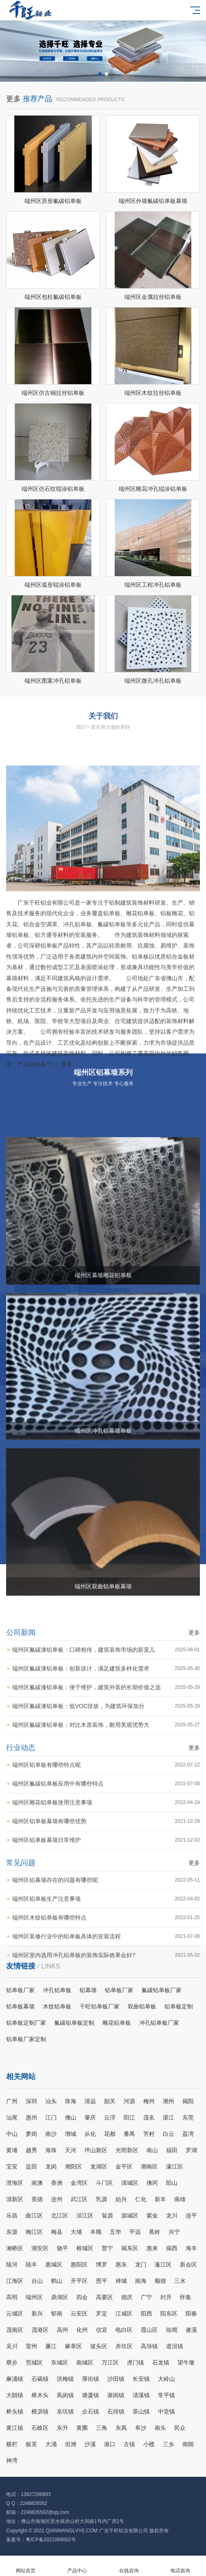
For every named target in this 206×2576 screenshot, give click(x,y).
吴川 (12, 2346)
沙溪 (90, 2444)
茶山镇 (141, 2411)
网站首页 (25, 2566)
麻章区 (73, 2346)
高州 (62, 2330)
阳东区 (168, 2313)
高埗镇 (149, 2346)
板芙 (31, 2444)
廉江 (51, 2346)
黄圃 (82, 2428)
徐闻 (171, 2330)
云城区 (14, 2313)
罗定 (101, 2313)
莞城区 (34, 2362)
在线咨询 (129, 2566)
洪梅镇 (65, 2379)
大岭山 (166, 2379)
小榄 (149, 2444)
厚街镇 (90, 2379)
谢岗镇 (115, 2395)
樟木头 (40, 2395)
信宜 (101, 2330)
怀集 (185, 2297)
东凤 (121, 2428)
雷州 (31, 2346)
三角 (101, 2428)
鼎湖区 (59, 2297)
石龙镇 (160, 2362)
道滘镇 (174, 2346)
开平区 (79, 2281)
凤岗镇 (65, 2395)
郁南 (56, 2313)
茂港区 (40, 2330)
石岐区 (40, 2428)
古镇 (129, 2444)
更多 (13, 189)
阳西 (146, 2313)
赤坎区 (124, 2346)
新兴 (37, 2313)
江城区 (124, 2313)
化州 (82, 2330)
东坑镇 (65, 2411)
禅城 (121, 2281)
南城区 (84, 2362)
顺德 (160, 2281)
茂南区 (14, 2330)
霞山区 (149, 2330)
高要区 (104, 2297)
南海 (140, 2281)
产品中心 (77, 2566)
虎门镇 (135, 2362)
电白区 (124, 2330)
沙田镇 (115, 2379)
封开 (166, 2297)
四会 (82, 2297)
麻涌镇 (14, 2379)
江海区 (14, 2281)
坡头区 (98, 2346)
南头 (160, 2428)
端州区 (34, 2297)
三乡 (168, 2444)
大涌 (51, 2444)
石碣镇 (40, 2379)
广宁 (146, 2297)
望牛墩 (186, 2362)
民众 (180, 2428)
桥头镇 (14, 2411)
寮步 (12, 2362)
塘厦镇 (90, 2395)
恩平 (101, 2281)
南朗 (188, 2444)
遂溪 (191, 2330)
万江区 (110, 2362)
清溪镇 (141, 2395)
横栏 (12, 2444)
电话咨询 (180, 2566)
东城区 (59, 2362)
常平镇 (166, 2395)
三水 (180, 2281)
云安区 (79, 2313)
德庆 (127, 2297)
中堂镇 (166, 2411)
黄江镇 (14, 2428)
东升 (62, 2428)
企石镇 (90, 2411)
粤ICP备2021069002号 (51, 2540)
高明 (12, 2297)
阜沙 (140, 2428)
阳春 (191, 2313)
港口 (109, 2444)
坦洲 (70, 2444)
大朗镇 (14, 2395)
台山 (37, 2281)
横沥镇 (40, 2411)
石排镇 (115, 2411)
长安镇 (141, 2379)
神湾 (12, 2460)
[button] (100, 74)
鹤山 (56, 2281)
